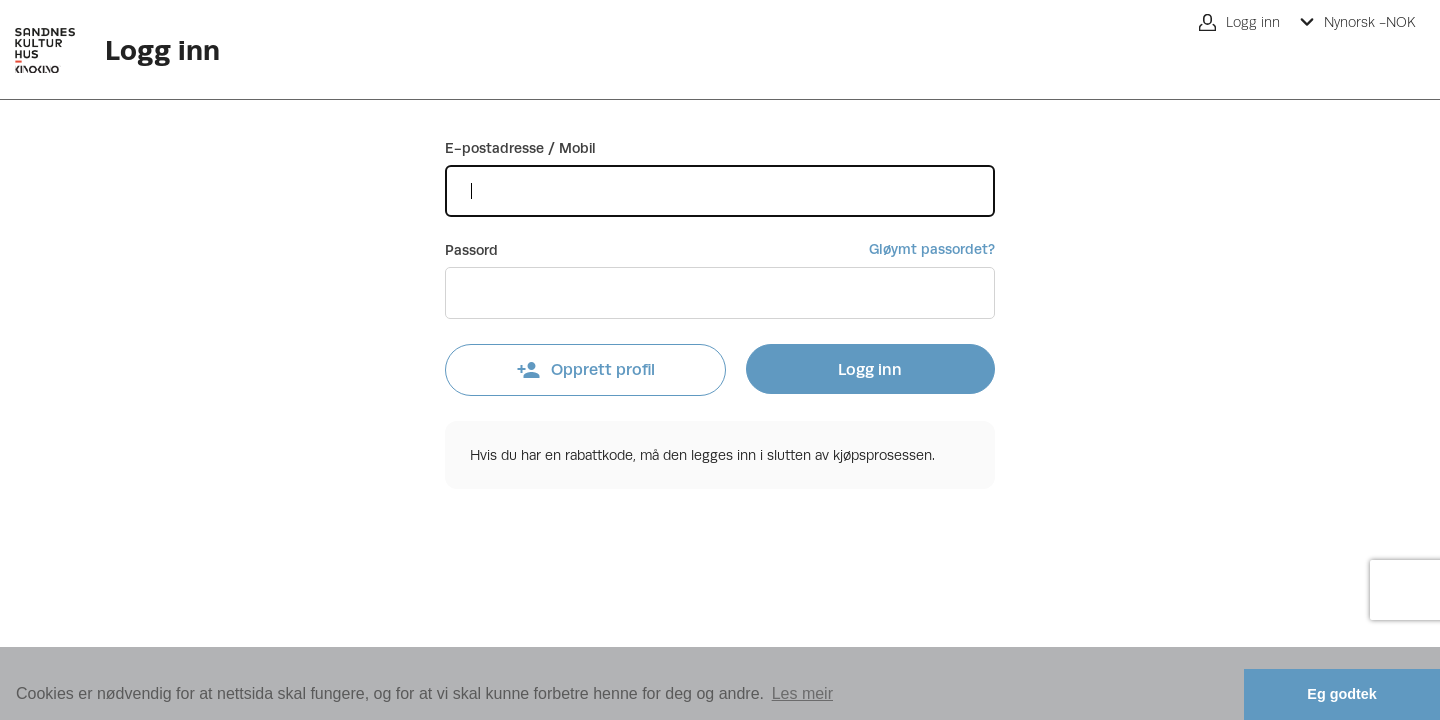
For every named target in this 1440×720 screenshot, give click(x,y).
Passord (471, 250)
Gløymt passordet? (932, 249)
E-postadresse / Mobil (520, 148)
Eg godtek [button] (1342, 694)
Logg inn (870, 369)
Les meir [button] (802, 693)
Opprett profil (585, 370)
